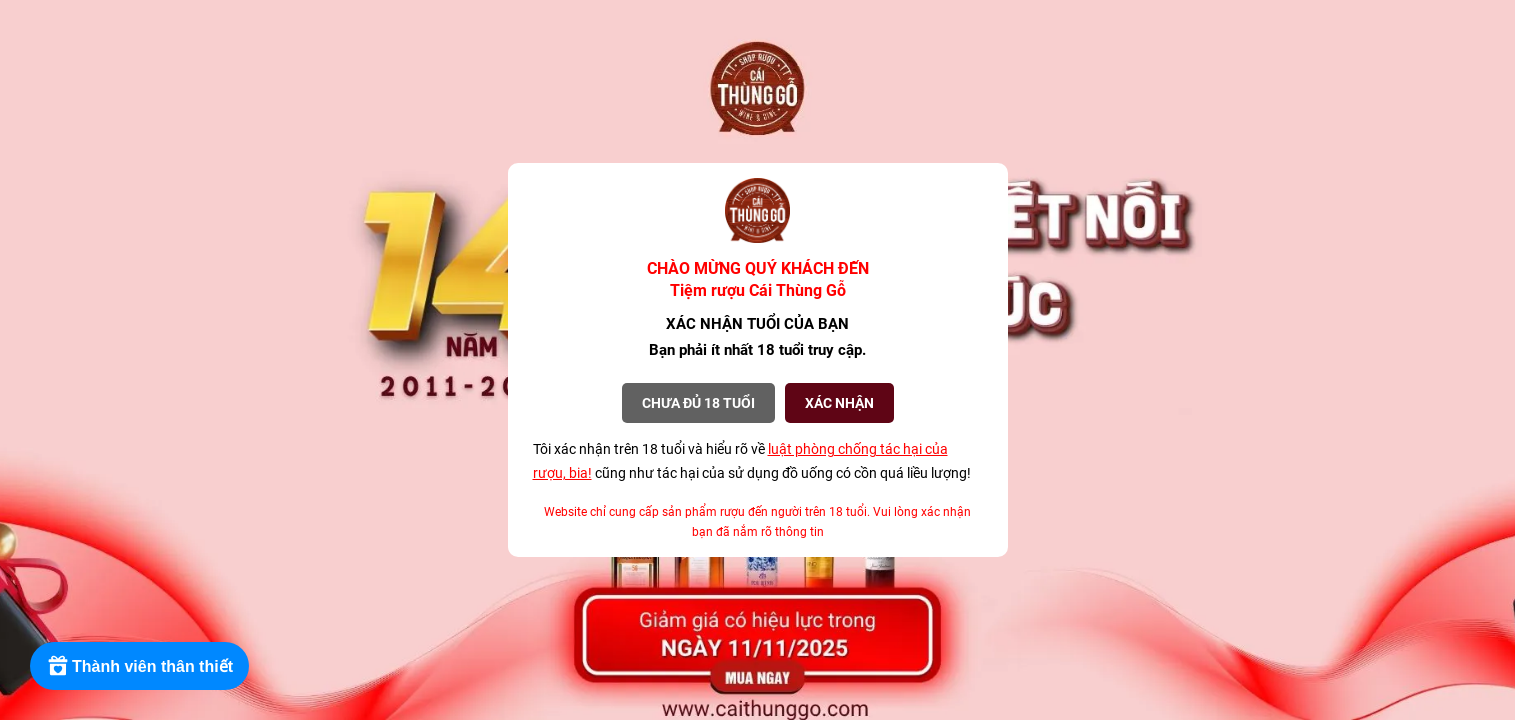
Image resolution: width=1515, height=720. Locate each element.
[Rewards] (139, 666)
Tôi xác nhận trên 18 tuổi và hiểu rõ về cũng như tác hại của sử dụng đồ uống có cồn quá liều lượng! (752, 461)
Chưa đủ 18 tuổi (698, 403)
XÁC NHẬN (839, 403)
